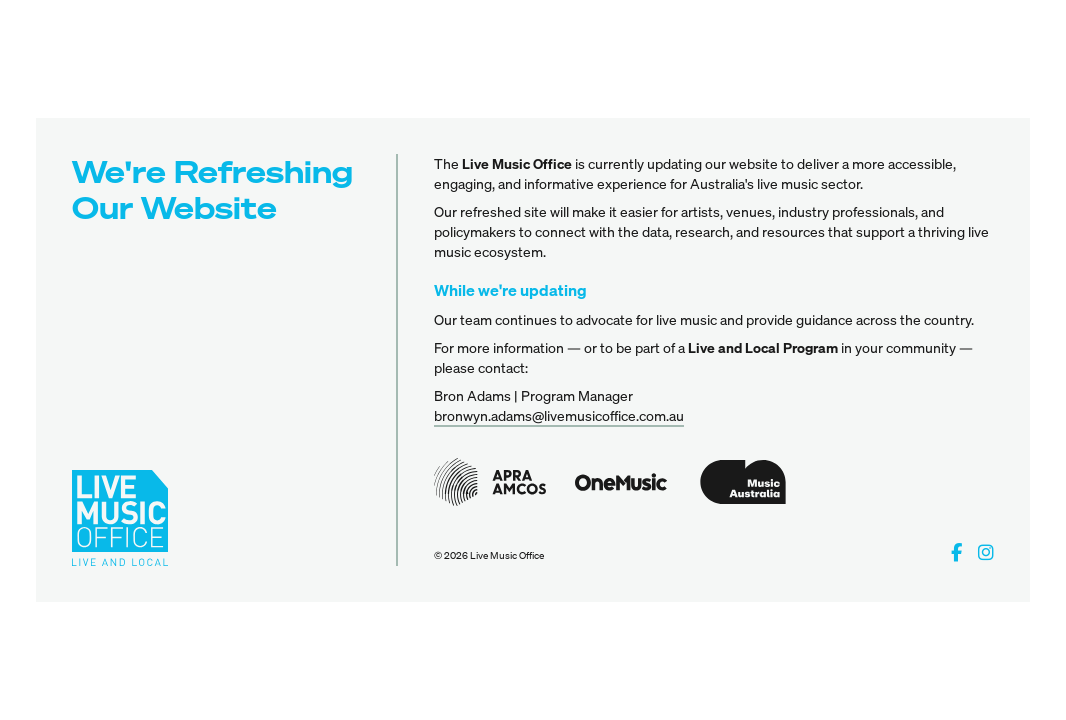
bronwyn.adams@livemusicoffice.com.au (559, 415)
